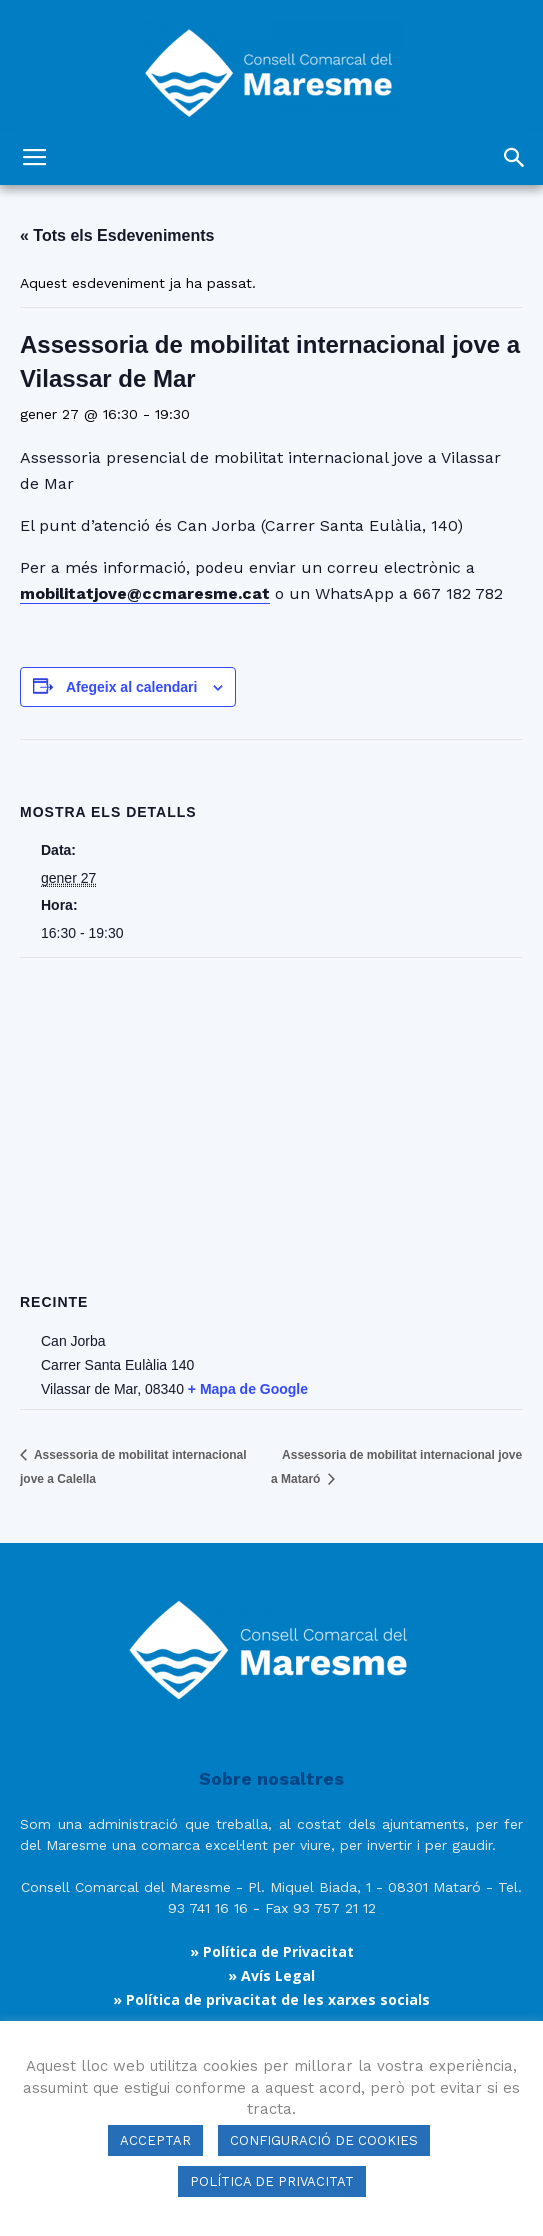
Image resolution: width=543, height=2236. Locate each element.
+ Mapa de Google (248, 1389)
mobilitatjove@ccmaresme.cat (145, 593)
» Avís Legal (271, 1975)
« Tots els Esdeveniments (117, 235)
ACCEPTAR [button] (155, 2140)
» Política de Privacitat (272, 1951)
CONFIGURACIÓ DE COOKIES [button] (324, 2140)
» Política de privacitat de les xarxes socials (271, 1999)
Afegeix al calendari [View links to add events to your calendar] (132, 687)
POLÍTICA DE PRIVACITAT (272, 2181)
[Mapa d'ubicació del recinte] (271, 1102)
